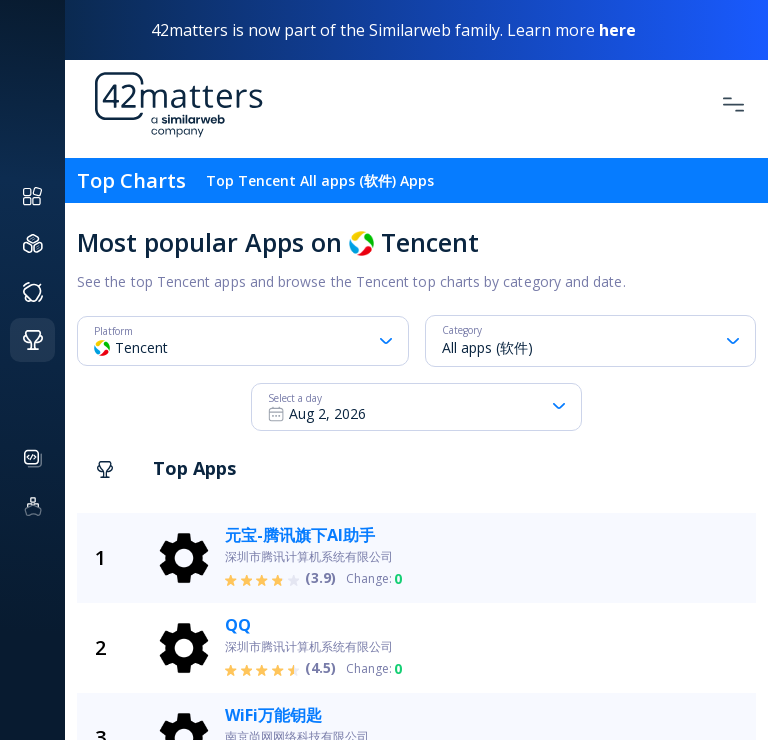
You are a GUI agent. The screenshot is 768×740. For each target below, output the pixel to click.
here (617, 30)
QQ (238, 625)
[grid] (444, 626)
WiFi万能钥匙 (273, 715)
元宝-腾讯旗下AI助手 (300, 535)
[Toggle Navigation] (733, 104)
